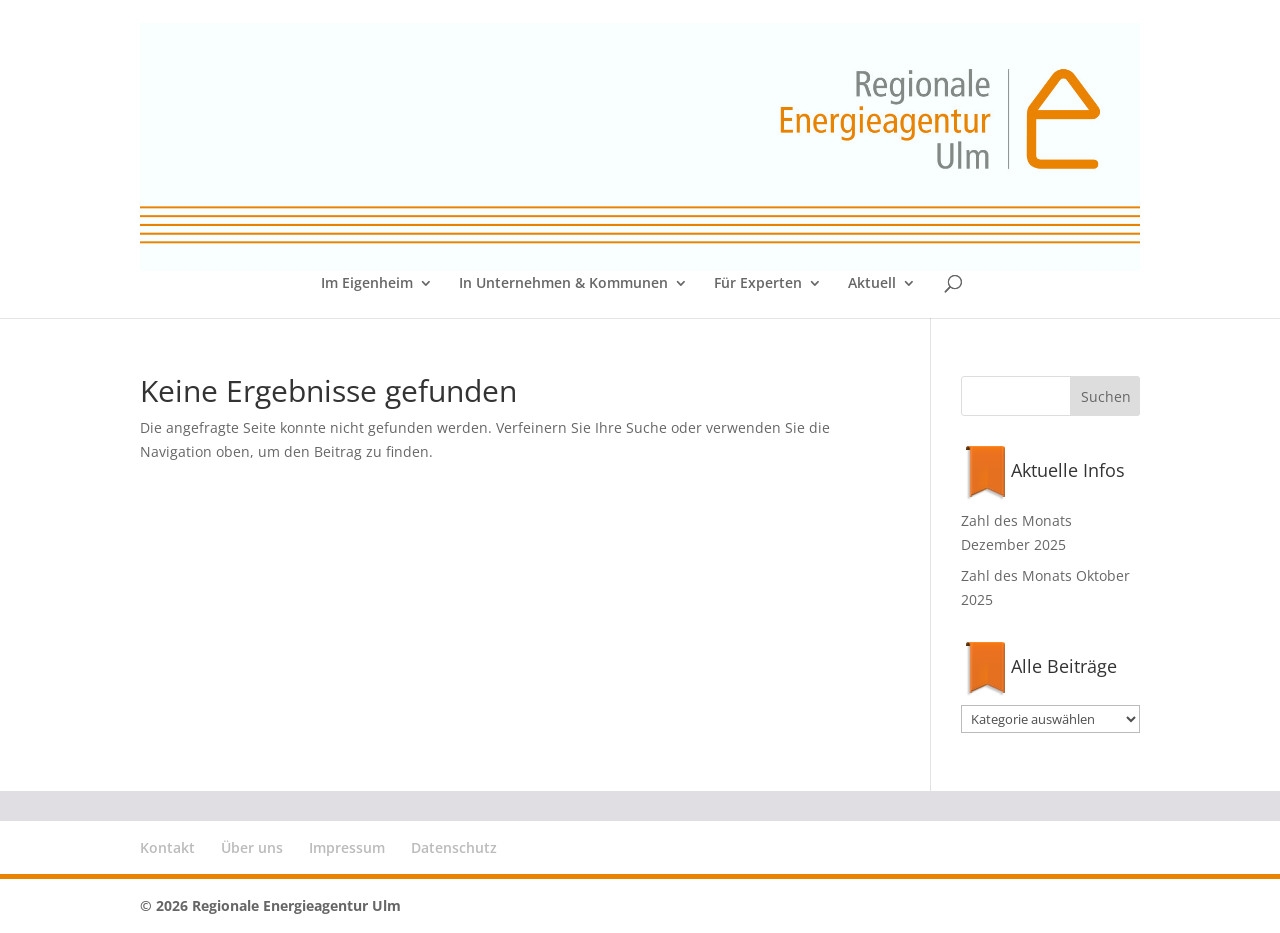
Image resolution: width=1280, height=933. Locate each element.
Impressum (347, 847)
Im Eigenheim (367, 284)
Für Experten (758, 284)
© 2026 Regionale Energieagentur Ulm (270, 905)
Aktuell (872, 284)
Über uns (252, 847)
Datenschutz (454, 847)
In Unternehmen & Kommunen (563, 284)
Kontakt (167, 847)
